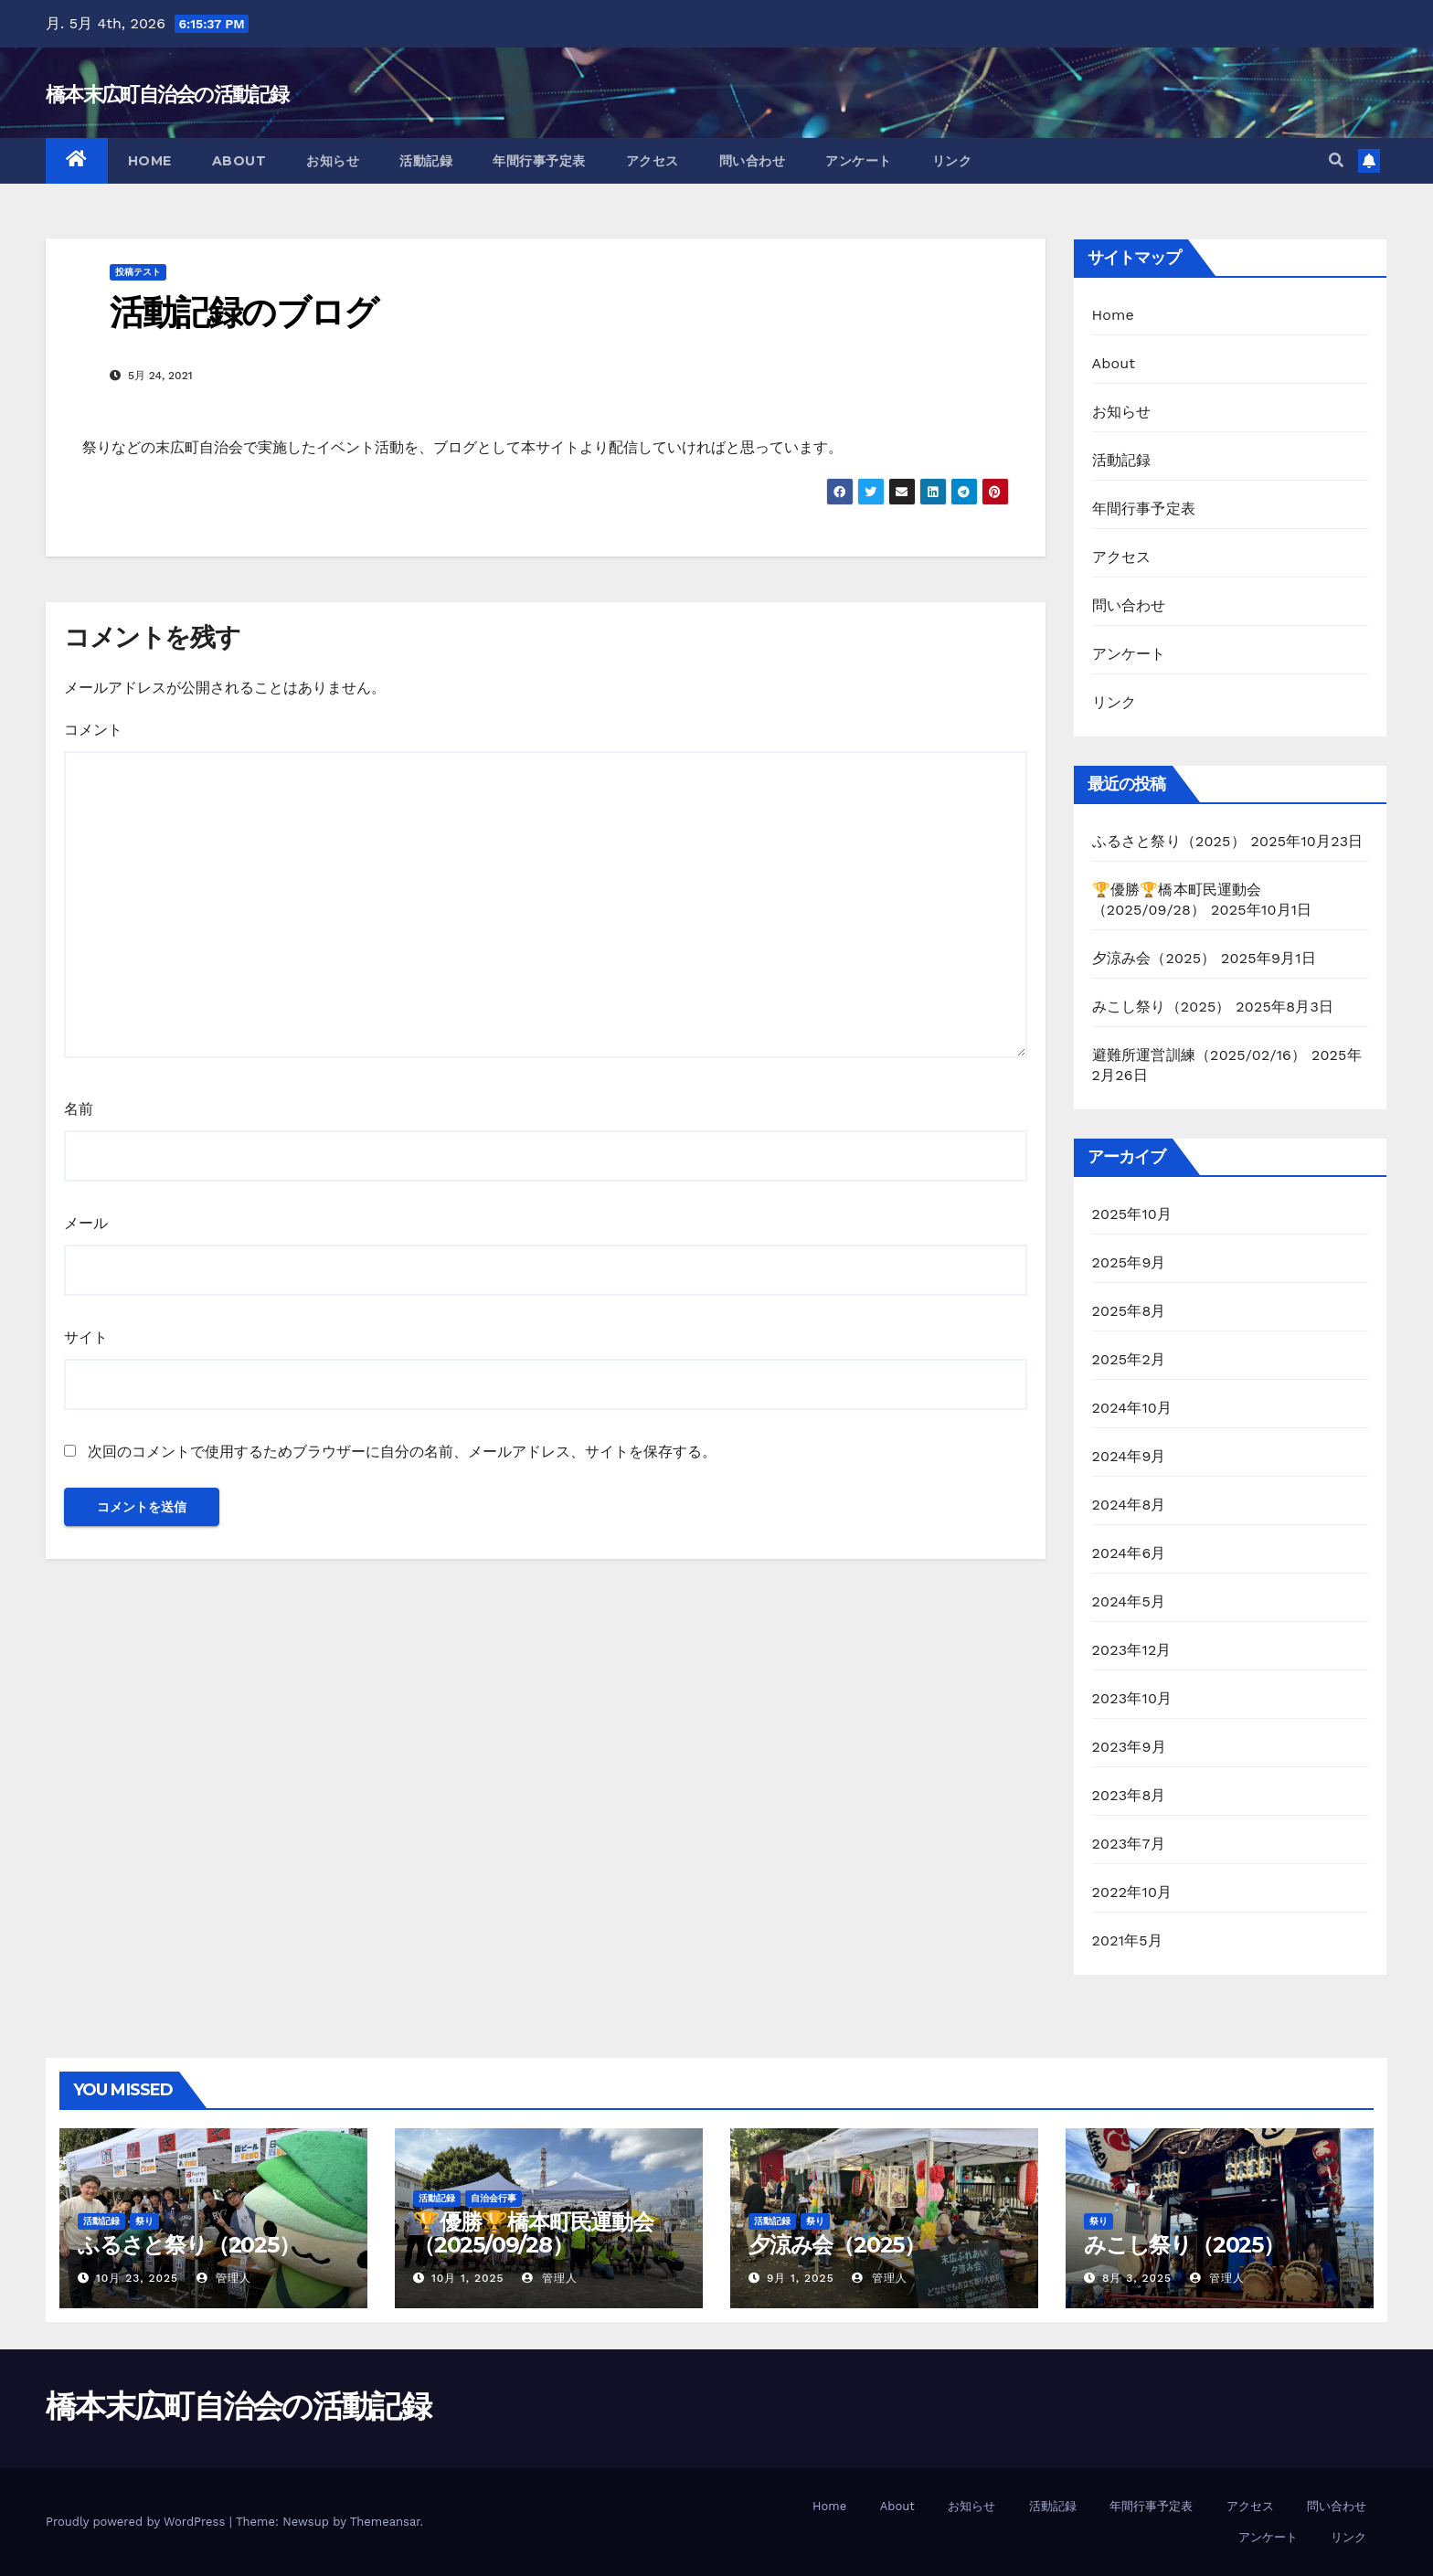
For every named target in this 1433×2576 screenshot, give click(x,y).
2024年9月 (1129, 1456)
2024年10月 (1132, 1407)
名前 (78, 1109)
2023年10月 (1132, 1698)
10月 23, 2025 (137, 2278)
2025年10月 (1132, 1214)
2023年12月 (1132, 1650)
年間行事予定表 (539, 161)
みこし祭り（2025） (1161, 1006)
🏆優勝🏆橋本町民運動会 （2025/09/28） (533, 2233)
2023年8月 (1129, 1795)
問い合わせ (752, 161)
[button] (1336, 160)
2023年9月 (1129, 1746)
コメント (93, 729)
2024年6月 (1129, 1553)
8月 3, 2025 (1137, 2278)
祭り (144, 2221)
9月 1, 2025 (800, 2278)
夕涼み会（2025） (1154, 958)
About (239, 161)
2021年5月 (1127, 1940)
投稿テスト (138, 272)
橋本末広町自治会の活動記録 (167, 94)
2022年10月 (1132, 1892)
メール (86, 1223)
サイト (86, 1337)
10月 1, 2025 (467, 2278)
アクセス (652, 161)
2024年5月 (1129, 1601)
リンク (952, 161)
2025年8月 (1129, 1311)
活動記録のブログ (243, 312)
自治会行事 (493, 2198)
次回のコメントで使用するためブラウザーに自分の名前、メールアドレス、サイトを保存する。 (402, 1451)
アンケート (858, 161)
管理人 (224, 2278)
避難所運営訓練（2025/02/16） (1199, 1055)
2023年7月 (1128, 1843)
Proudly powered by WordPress (137, 2521)
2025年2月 (1129, 1359)
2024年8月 (1129, 1504)
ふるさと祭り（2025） (1169, 841)
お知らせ (332, 161)
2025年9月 (1129, 1262)
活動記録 (425, 161)
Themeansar (385, 2521)
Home (150, 161)
